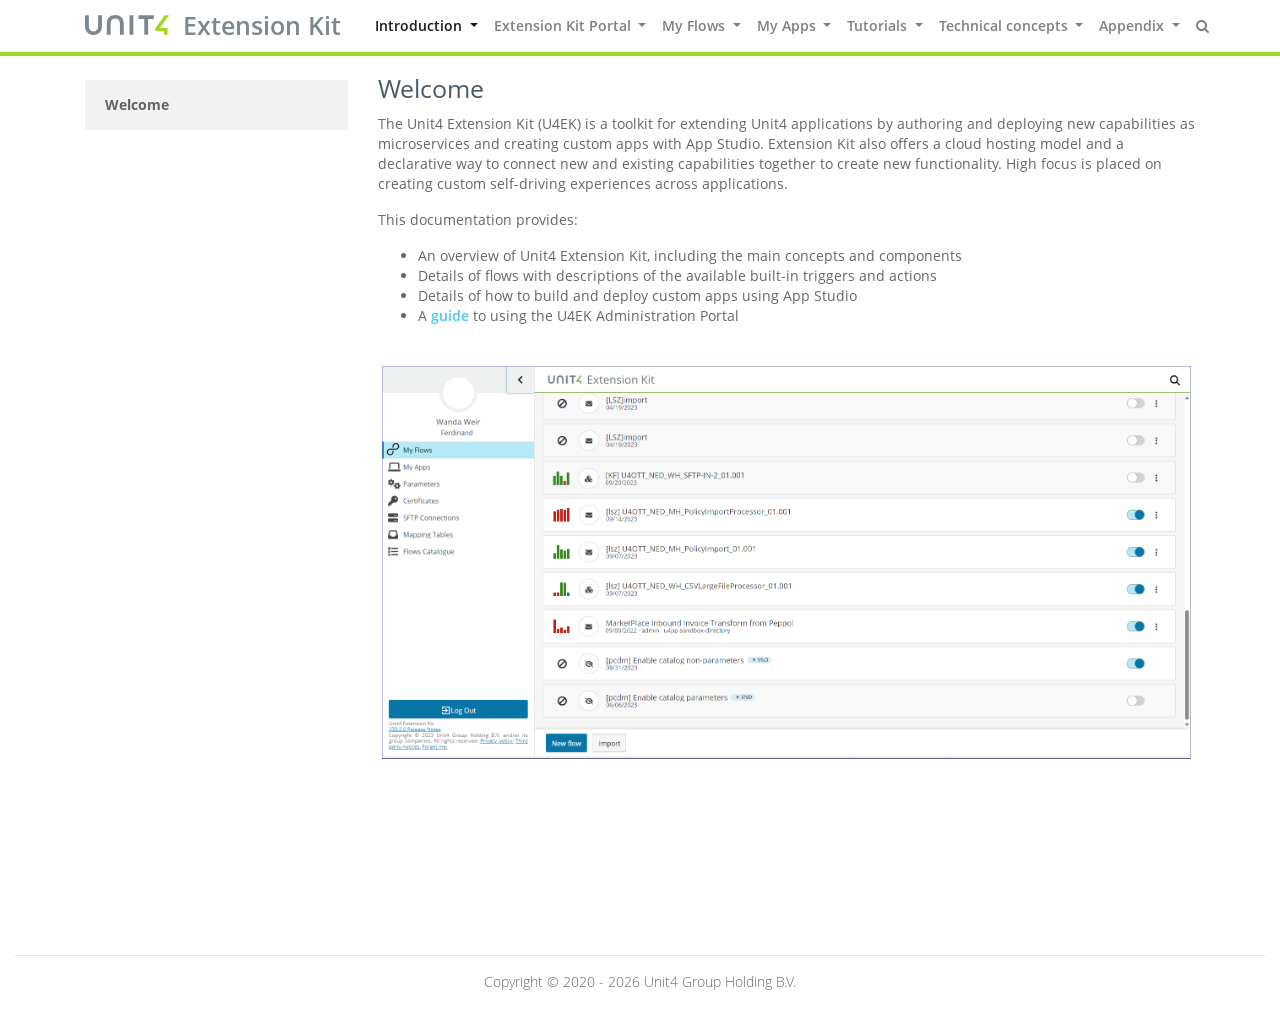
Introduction (420, 25)
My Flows (695, 25)
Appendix (1133, 25)
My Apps (788, 25)
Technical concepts (1005, 25)
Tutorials (879, 25)
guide (450, 315)
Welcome (137, 104)
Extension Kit (262, 25)
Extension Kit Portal (564, 25)
